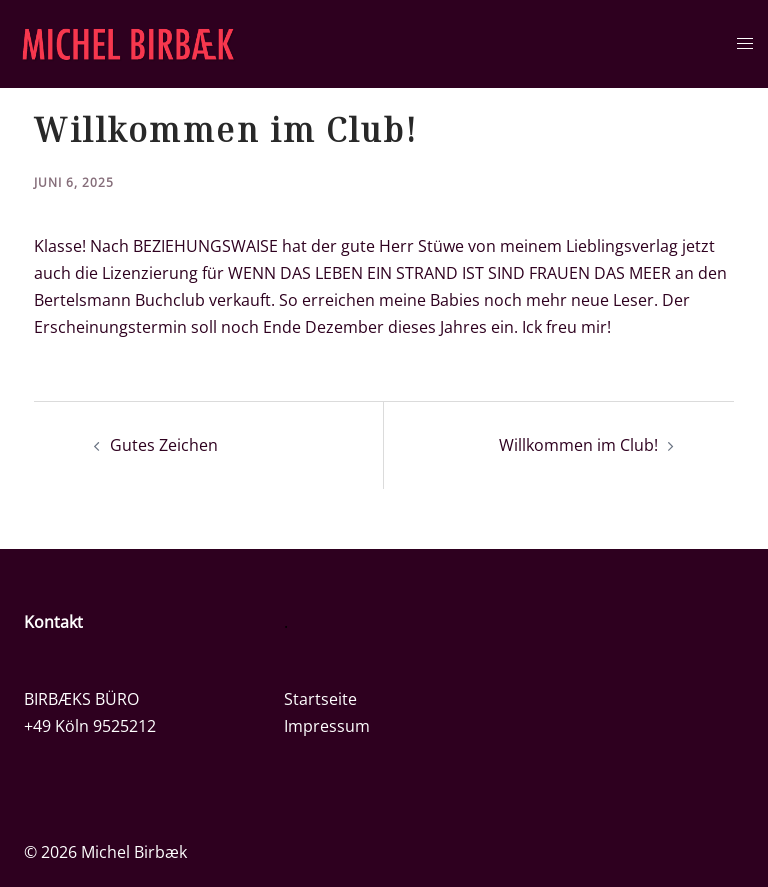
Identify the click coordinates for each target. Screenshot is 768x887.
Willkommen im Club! (578, 445)
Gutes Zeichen (164, 445)
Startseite (320, 699)
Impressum (327, 726)
